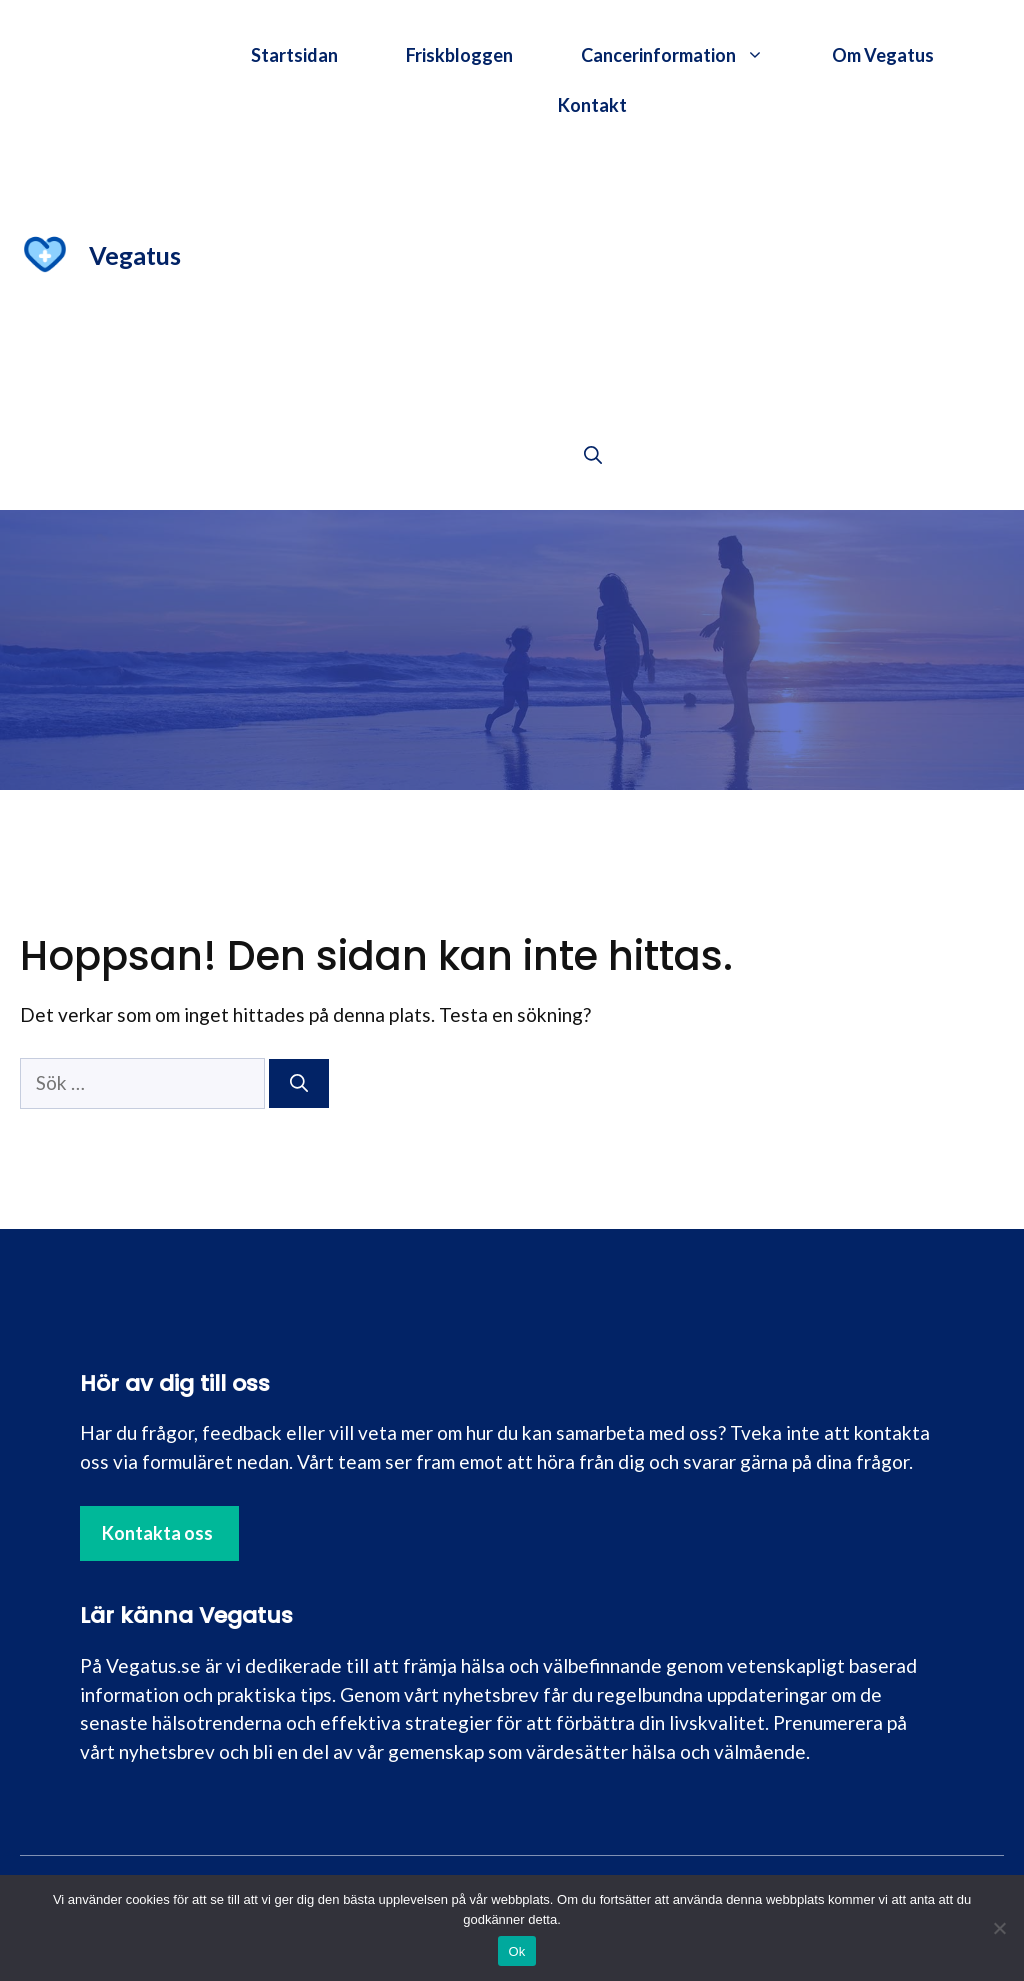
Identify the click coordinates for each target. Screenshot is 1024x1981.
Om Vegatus (883, 55)
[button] (593, 455)
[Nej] (999, 1928)
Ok (516, 1951)
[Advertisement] (592, 280)
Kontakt (592, 105)
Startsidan (294, 55)
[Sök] (299, 1083)
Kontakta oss (157, 1533)
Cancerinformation (689, 55)
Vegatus (135, 255)
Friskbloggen (459, 55)
